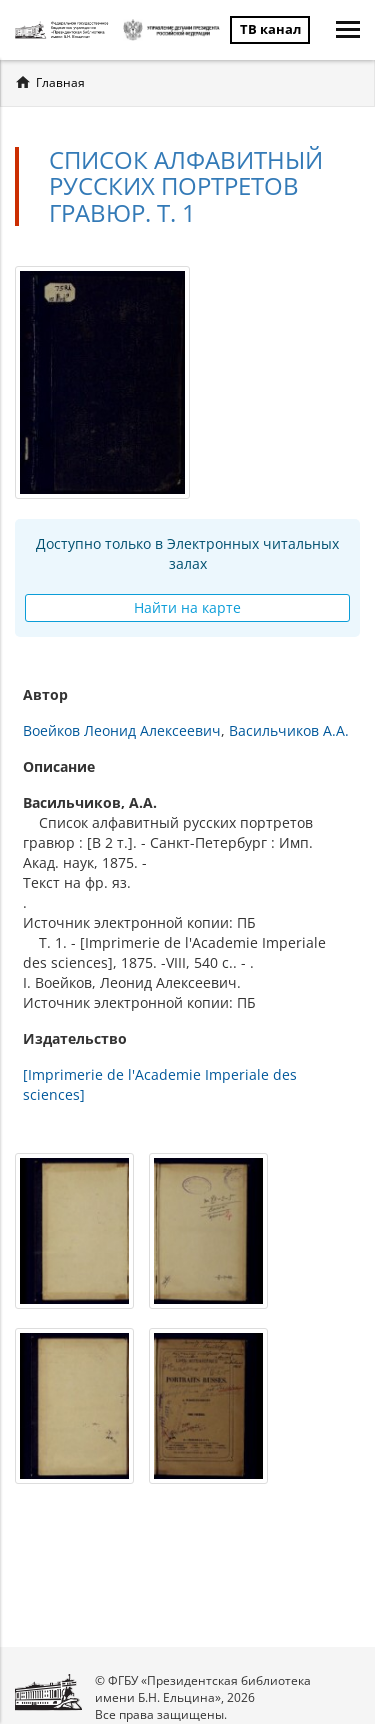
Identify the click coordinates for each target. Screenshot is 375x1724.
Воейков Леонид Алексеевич (122, 730)
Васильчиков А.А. (289, 730)
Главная (60, 82)
